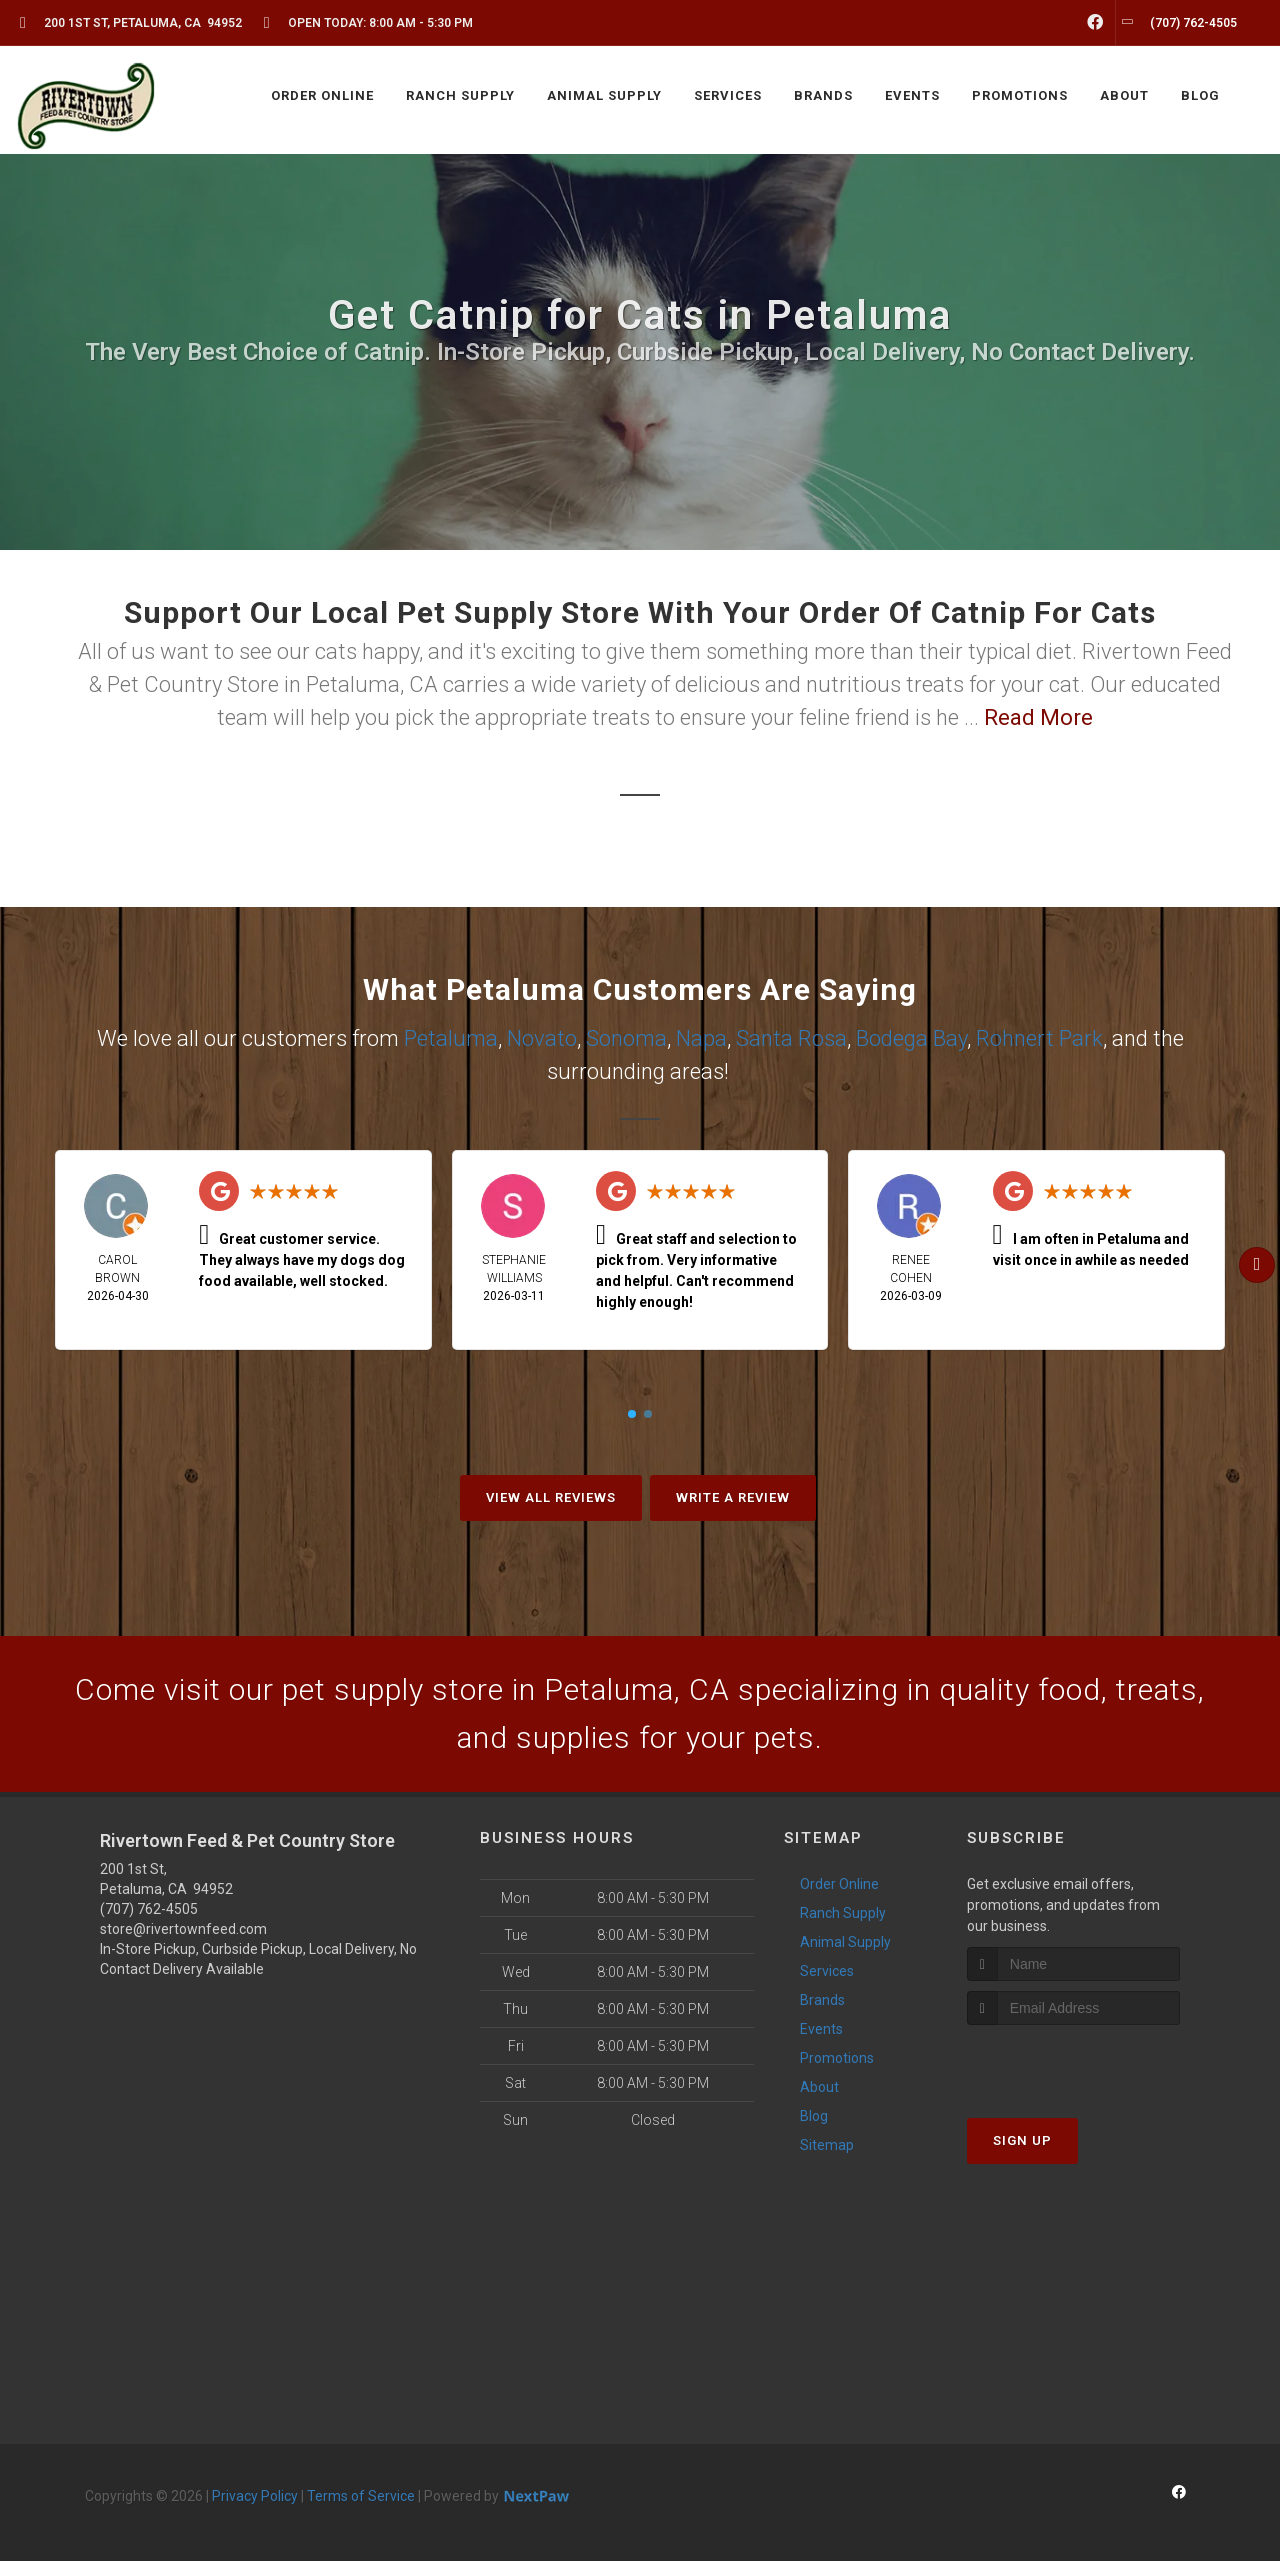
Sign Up (1022, 2140)
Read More (1038, 717)
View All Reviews (551, 1497)
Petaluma (451, 1038)
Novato (542, 1038)
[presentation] (1073, 2062)
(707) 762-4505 (149, 1909)
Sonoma (626, 1038)
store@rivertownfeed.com (183, 1929)
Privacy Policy (255, 2496)
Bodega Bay (911, 1038)
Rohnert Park (1039, 1038)
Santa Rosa (791, 1038)
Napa (701, 1038)
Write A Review (733, 1497)
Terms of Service (361, 2496)
